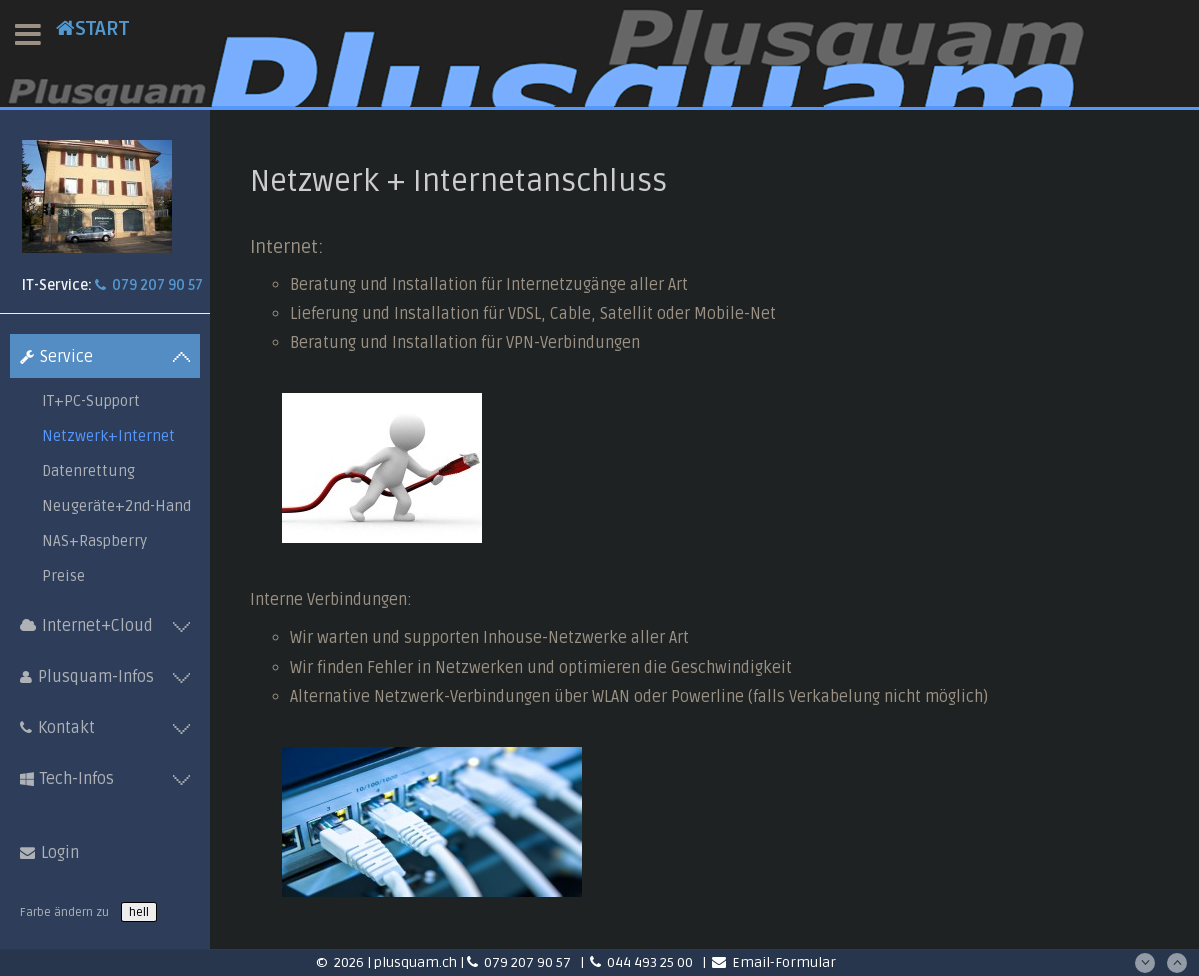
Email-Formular (774, 962)
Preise (63, 576)
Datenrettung (88, 471)
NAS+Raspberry (94, 541)
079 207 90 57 (149, 285)
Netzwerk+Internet (108, 436)
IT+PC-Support (91, 401)
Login (49, 853)
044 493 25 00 (643, 962)
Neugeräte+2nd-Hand (116, 506)
